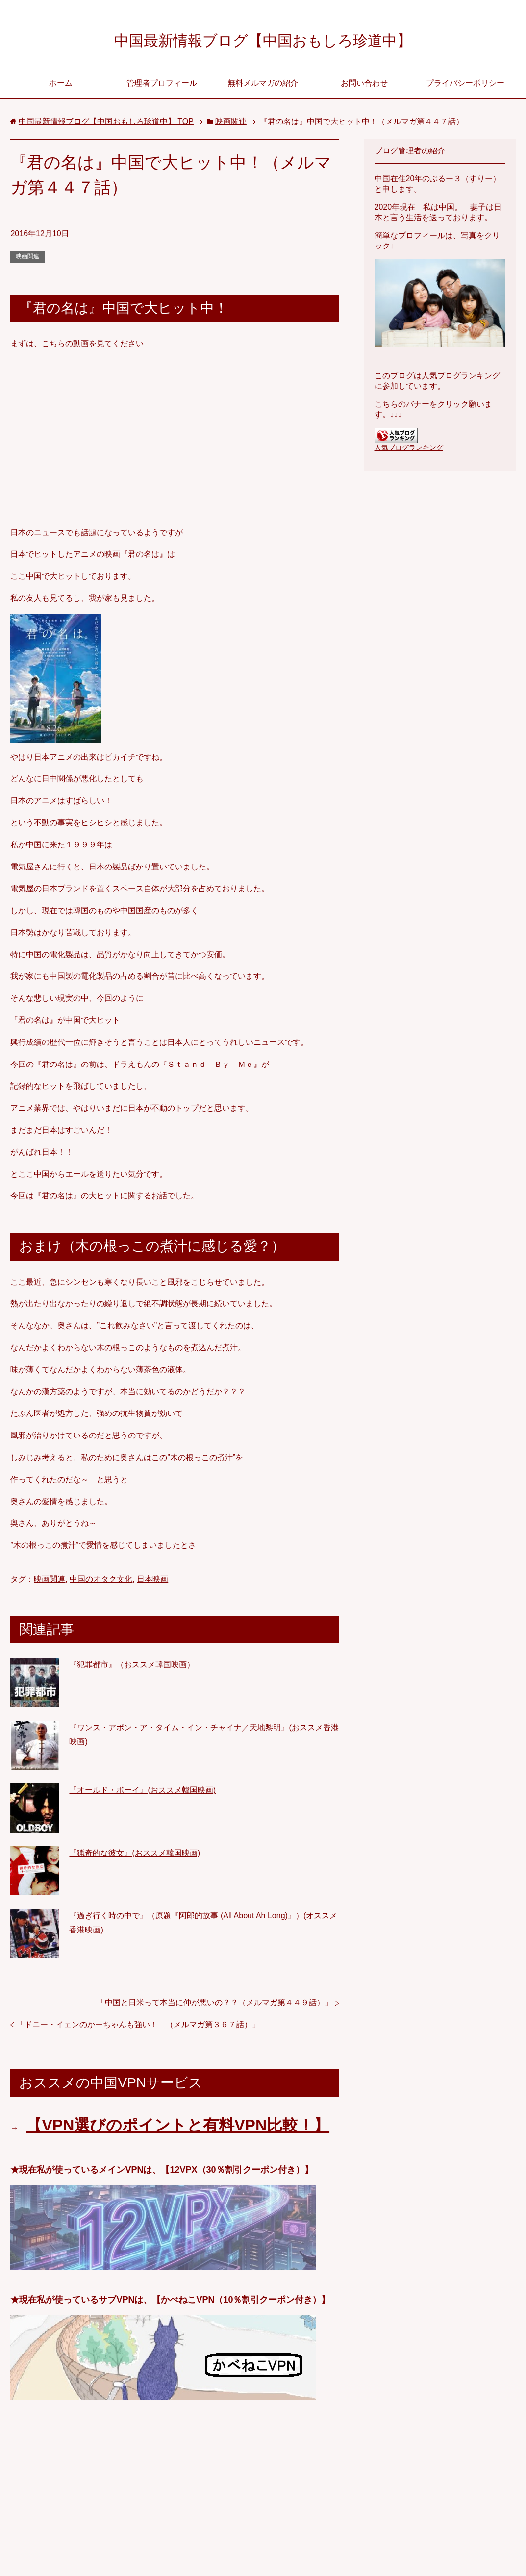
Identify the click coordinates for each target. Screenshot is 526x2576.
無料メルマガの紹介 (262, 85)
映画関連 (27, 258)
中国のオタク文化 (101, 1581)
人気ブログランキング (409, 450)
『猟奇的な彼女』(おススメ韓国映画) (134, 1855)
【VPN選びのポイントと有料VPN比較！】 (177, 2127)
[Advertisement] (174, 2492)
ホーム (61, 85)
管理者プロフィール (161, 85)
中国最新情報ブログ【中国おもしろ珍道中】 (263, 41)
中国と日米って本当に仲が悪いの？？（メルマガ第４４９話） (215, 2005)
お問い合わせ (364, 85)
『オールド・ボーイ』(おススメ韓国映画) (142, 1792)
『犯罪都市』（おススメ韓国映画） (132, 1667)
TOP (106, 124)
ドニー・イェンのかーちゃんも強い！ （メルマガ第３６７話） (138, 2027)
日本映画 (152, 1581)
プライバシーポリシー (465, 85)
